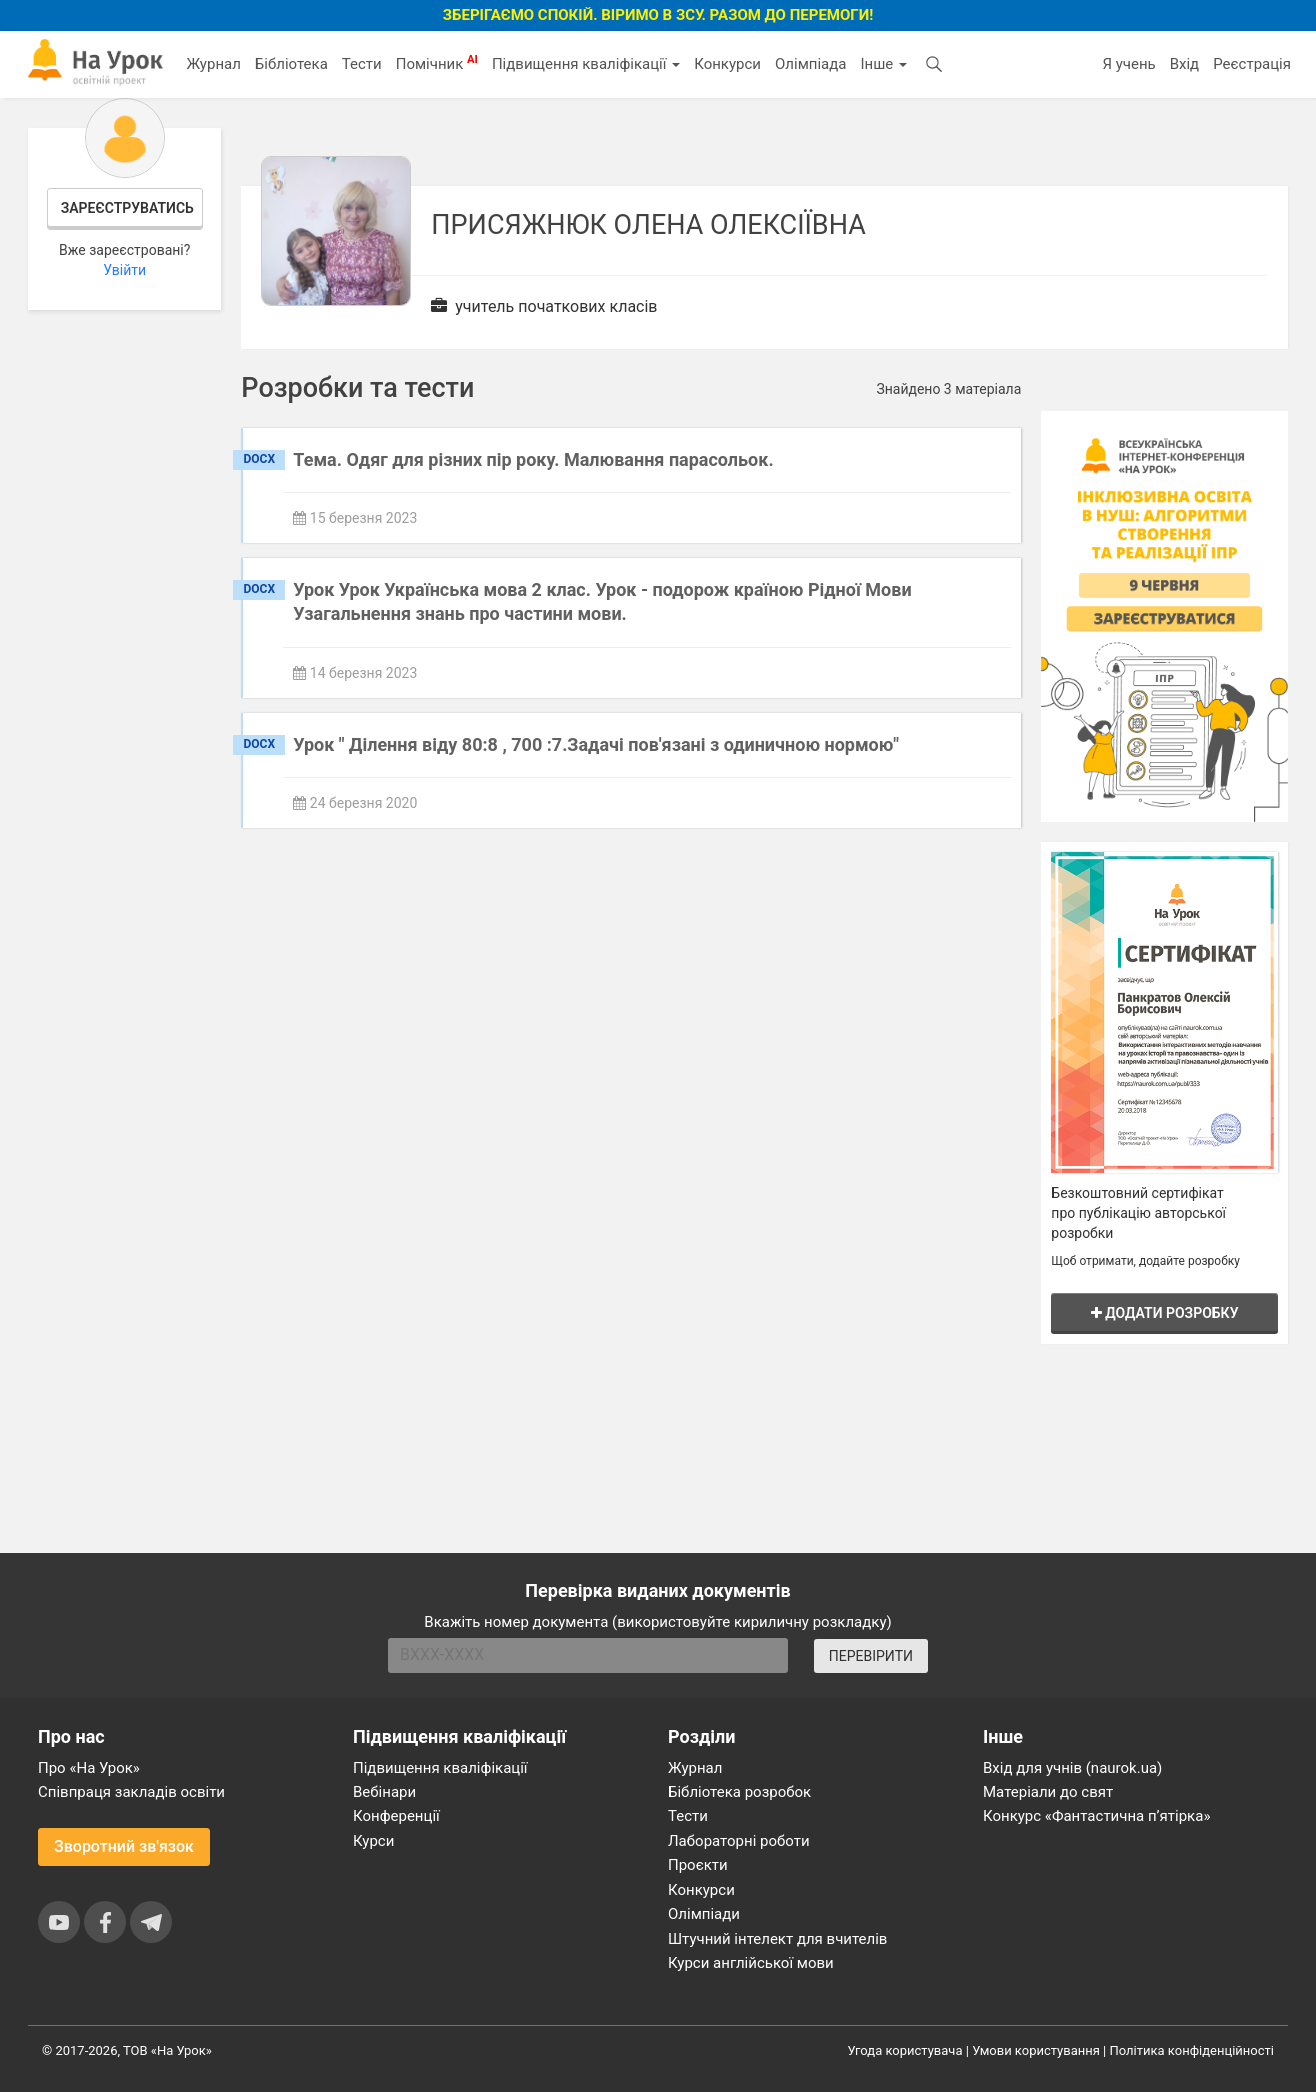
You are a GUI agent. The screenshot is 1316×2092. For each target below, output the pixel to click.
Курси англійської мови (751, 1963)
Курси (373, 1841)
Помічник (437, 63)
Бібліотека (291, 64)
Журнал (213, 64)
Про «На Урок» (89, 1768)
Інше (883, 64)
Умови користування (1036, 2050)
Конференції (396, 1816)
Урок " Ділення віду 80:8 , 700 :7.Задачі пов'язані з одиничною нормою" (596, 744)
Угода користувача (905, 2050)
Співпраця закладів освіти (131, 1792)
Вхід (1185, 64)
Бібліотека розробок (739, 1792)
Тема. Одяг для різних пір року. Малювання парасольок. (533, 459)
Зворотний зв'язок (124, 1846)
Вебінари (384, 1792)
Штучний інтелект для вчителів (777, 1939)
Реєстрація (1252, 64)
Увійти (124, 270)
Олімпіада (810, 64)
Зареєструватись (127, 208)
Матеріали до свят (1048, 1792)
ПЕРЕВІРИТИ (871, 1656)
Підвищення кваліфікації (586, 64)
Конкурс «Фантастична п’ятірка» (1096, 1816)
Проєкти (698, 1865)
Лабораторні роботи (739, 1841)
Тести (362, 64)
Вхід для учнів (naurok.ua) (1072, 1768)
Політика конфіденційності (1192, 2050)
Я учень (1128, 64)
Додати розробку (1165, 1313)
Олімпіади (704, 1914)
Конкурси (727, 64)
